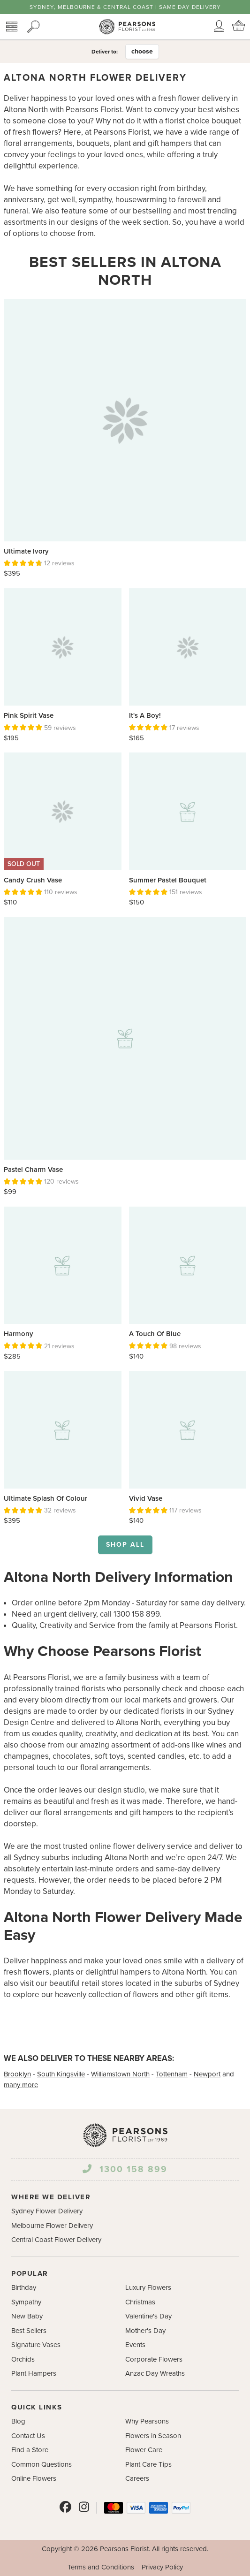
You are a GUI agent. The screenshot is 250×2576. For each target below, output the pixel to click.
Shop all (125, 1545)
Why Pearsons (147, 2421)
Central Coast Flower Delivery (56, 2239)
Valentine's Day (148, 2316)
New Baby (27, 2316)
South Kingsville (61, 2074)
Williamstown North (120, 2074)
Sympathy (26, 2302)
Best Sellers (28, 2330)
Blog (18, 2421)
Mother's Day (145, 2330)
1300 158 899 (125, 2169)
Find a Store (29, 2450)
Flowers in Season (153, 2436)
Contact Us (28, 2436)
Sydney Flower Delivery (47, 2211)
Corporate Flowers (153, 2359)
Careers (137, 2478)
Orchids (23, 2359)
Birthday (23, 2287)
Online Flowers (33, 2478)
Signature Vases (36, 2344)
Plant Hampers (33, 2373)
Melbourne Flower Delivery (52, 2225)
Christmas (140, 2302)
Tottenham (172, 2074)
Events (135, 2344)
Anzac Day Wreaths (155, 2373)
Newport (207, 2074)
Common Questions (41, 2464)
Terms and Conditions (101, 2567)
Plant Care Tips (148, 2464)
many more (21, 2085)
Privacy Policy (162, 2567)
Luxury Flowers (148, 2287)
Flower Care (143, 2450)
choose (142, 51)
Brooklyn (17, 2074)
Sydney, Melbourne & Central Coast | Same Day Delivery (125, 7)
